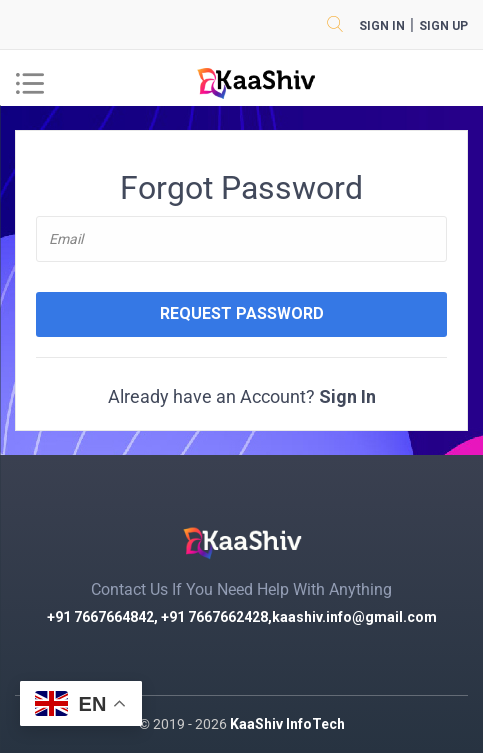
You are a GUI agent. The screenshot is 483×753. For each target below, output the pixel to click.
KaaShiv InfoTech (287, 724)
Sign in (382, 26)
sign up (443, 26)
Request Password (242, 313)
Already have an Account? (242, 396)
